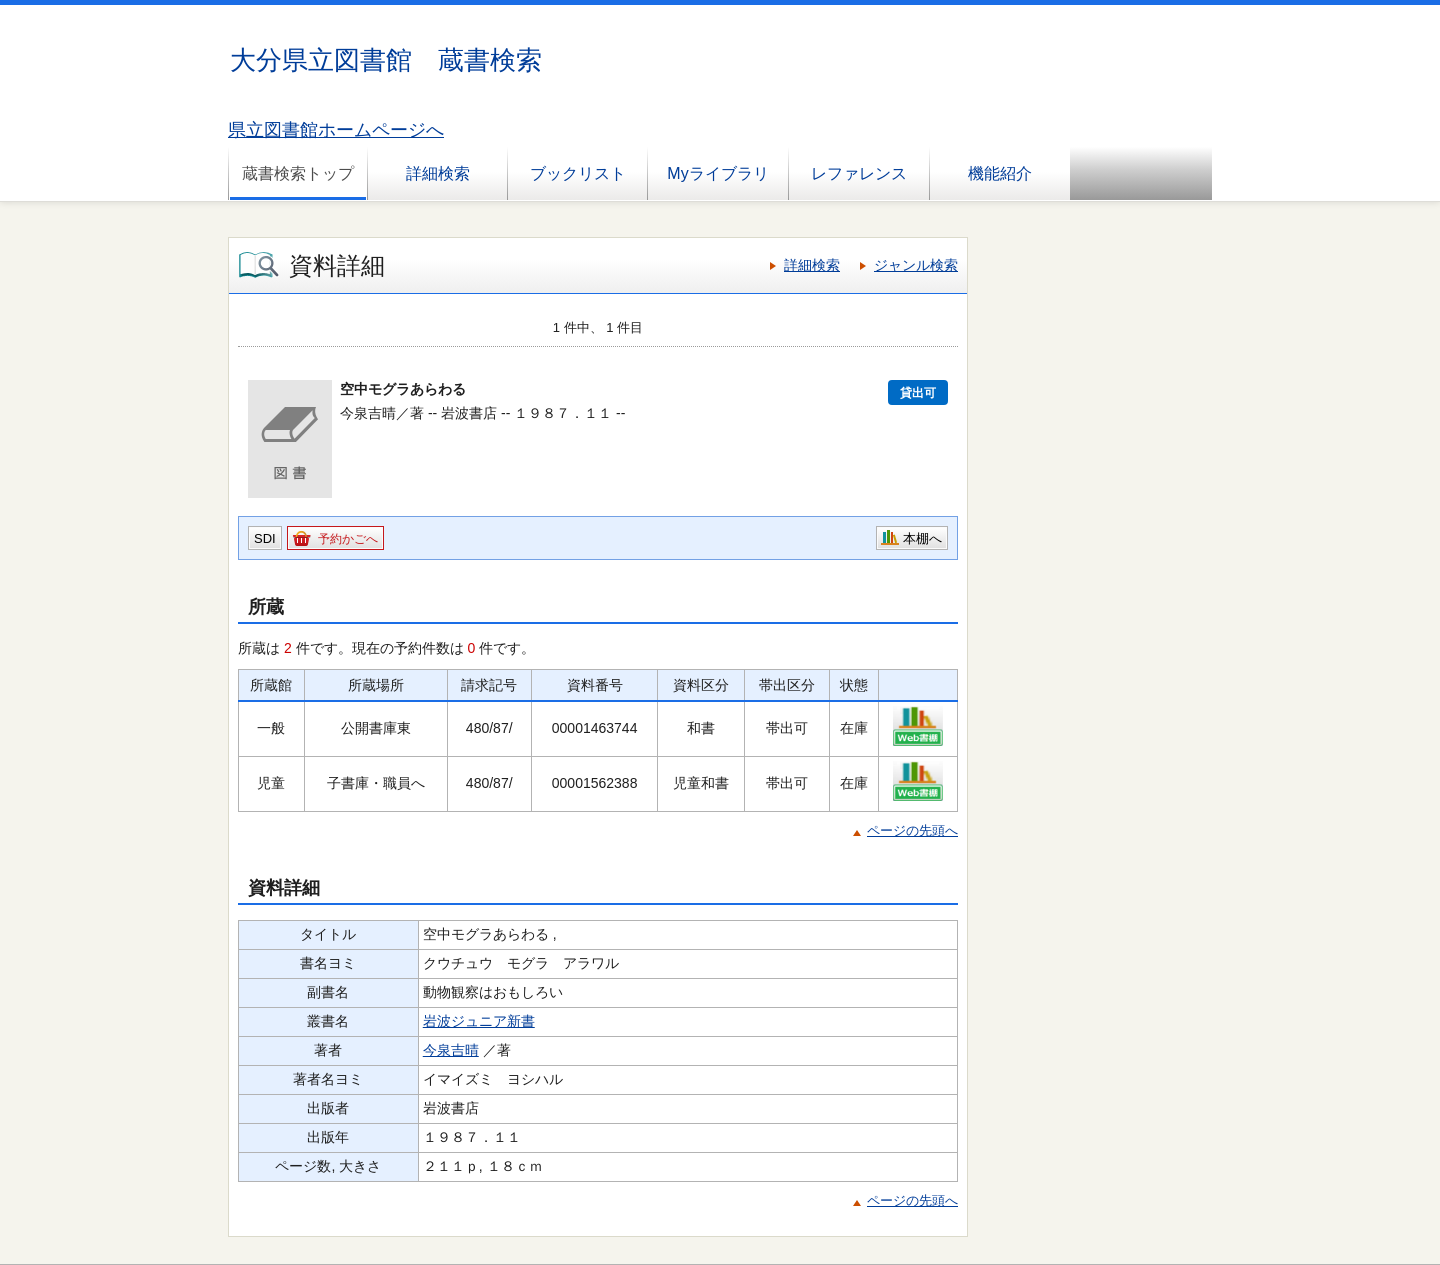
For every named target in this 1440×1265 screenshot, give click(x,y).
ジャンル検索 (916, 265)
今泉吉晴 (451, 1050)
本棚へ (922, 538)
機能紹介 (1000, 173)
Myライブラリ (717, 173)
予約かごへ (348, 539)
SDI (265, 538)
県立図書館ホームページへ (336, 130)
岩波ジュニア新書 (479, 1021)
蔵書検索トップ (298, 173)
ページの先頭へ (912, 830)
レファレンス (859, 173)
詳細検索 (438, 173)
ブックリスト (578, 173)
